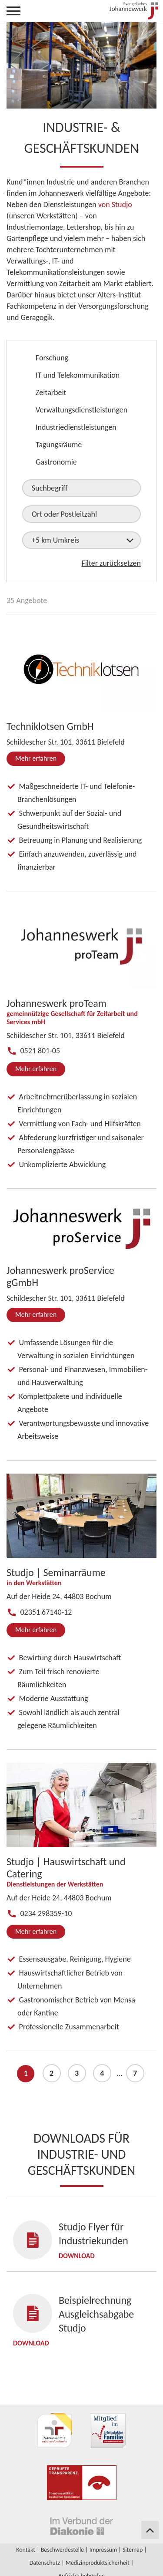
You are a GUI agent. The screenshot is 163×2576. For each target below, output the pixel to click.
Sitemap (133, 2549)
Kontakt (25, 2549)
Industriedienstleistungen (76, 427)
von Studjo (115, 204)
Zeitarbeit (51, 392)
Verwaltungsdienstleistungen (81, 410)
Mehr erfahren (36, 758)
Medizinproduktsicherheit (98, 2562)
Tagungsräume (59, 444)
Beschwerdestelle (62, 2549)
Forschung (52, 358)
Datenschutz (45, 2562)
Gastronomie (56, 462)
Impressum (103, 2549)
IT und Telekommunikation (78, 375)
